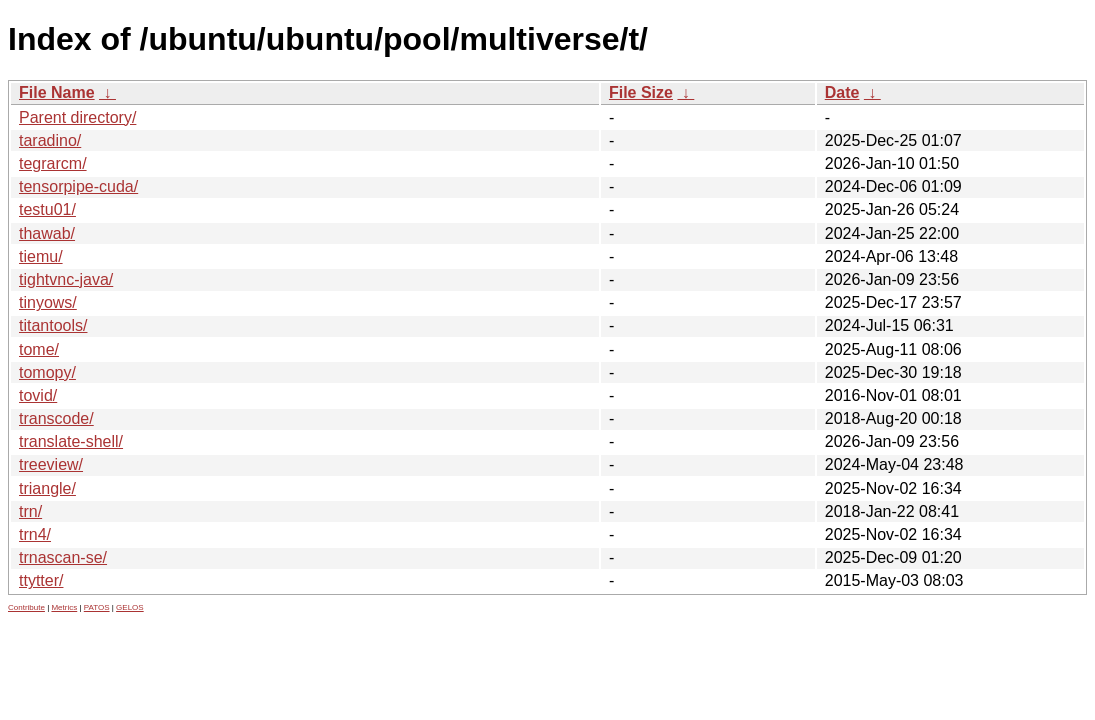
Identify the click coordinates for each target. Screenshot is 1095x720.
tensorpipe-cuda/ (78, 186)
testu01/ (47, 209)
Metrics (64, 607)
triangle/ (47, 488)
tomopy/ (47, 372)
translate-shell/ (71, 441)
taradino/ (50, 140)
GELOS (130, 607)
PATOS (97, 607)
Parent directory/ (77, 117)
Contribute (26, 607)
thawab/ (47, 233)
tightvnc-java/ (66, 279)
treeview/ (51, 464)
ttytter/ (41, 580)
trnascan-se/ (63, 557)
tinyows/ (48, 302)
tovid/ (38, 395)
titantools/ (53, 325)
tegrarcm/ (53, 163)
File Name (57, 92)
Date (842, 92)
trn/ (30, 511)
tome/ (39, 349)
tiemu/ (41, 256)
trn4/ (35, 534)
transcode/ (56, 418)
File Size (641, 92)
